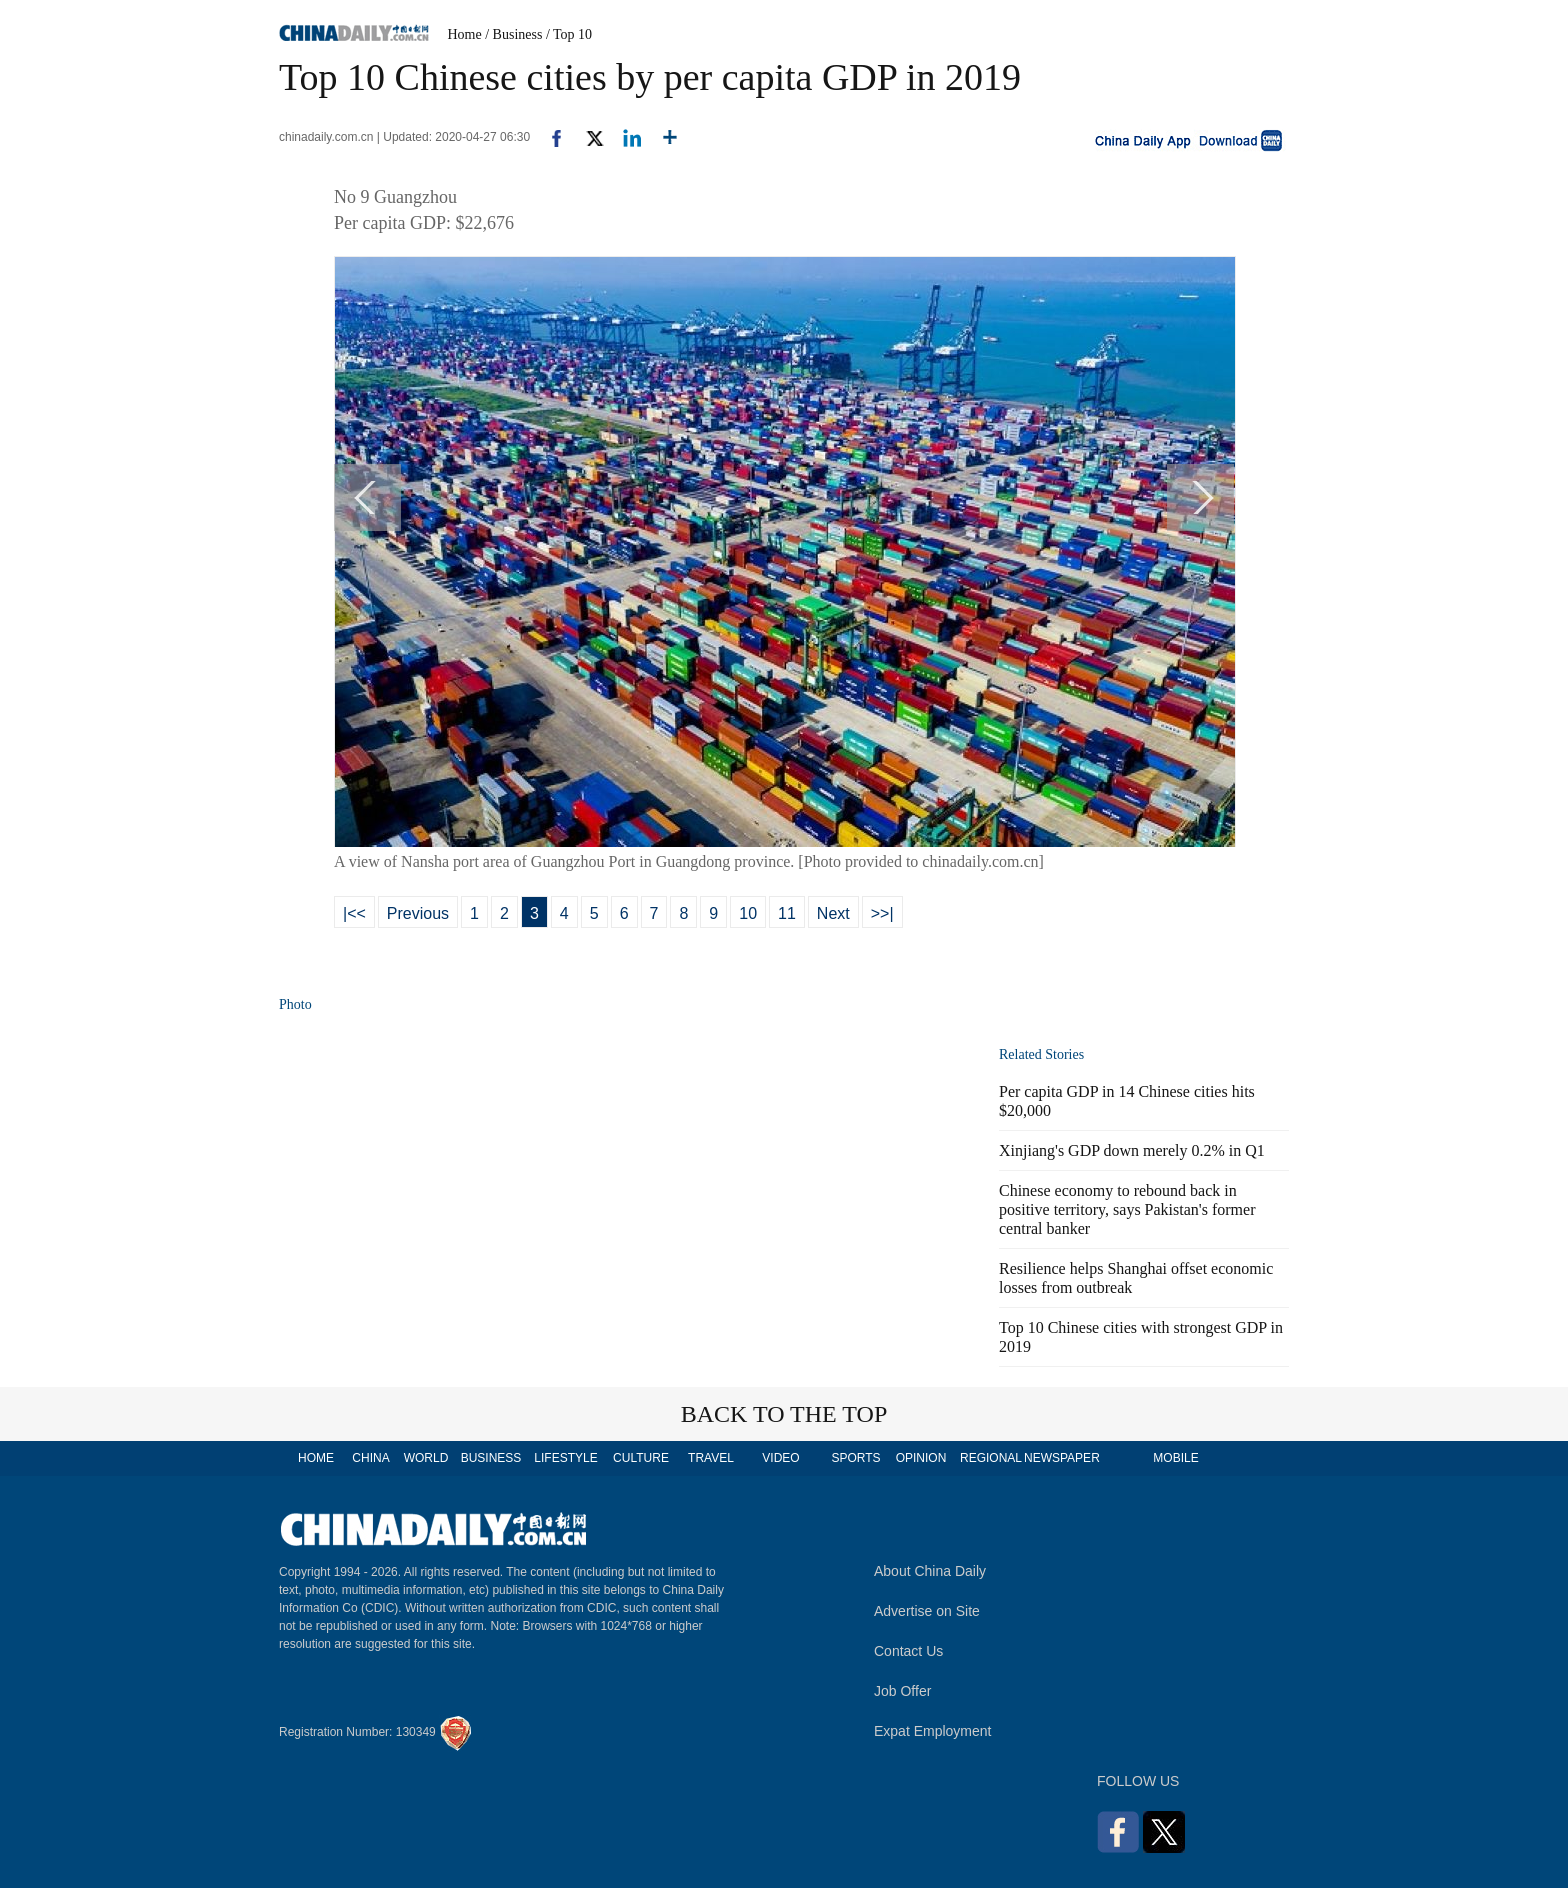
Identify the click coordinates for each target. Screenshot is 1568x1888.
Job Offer (902, 1691)
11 (787, 913)
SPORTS (855, 1458)
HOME (316, 1458)
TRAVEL (711, 1458)
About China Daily (930, 1571)
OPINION (921, 1458)
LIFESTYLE (565, 1458)
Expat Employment (933, 1731)
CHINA (370, 1458)
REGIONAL (991, 1458)
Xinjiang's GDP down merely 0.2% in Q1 (1132, 1150)
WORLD (426, 1458)
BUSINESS (491, 1458)
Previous (418, 913)
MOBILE (1175, 1458)
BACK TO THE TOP (784, 1414)
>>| (882, 913)
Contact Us (908, 1651)
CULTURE (641, 1458)
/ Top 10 (569, 34)
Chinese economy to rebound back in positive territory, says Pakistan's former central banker (1127, 1209)
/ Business (513, 34)
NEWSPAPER (1061, 1458)
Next (833, 913)
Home (465, 34)
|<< (354, 913)
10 (748, 913)
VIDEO (780, 1458)
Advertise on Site (927, 1611)
